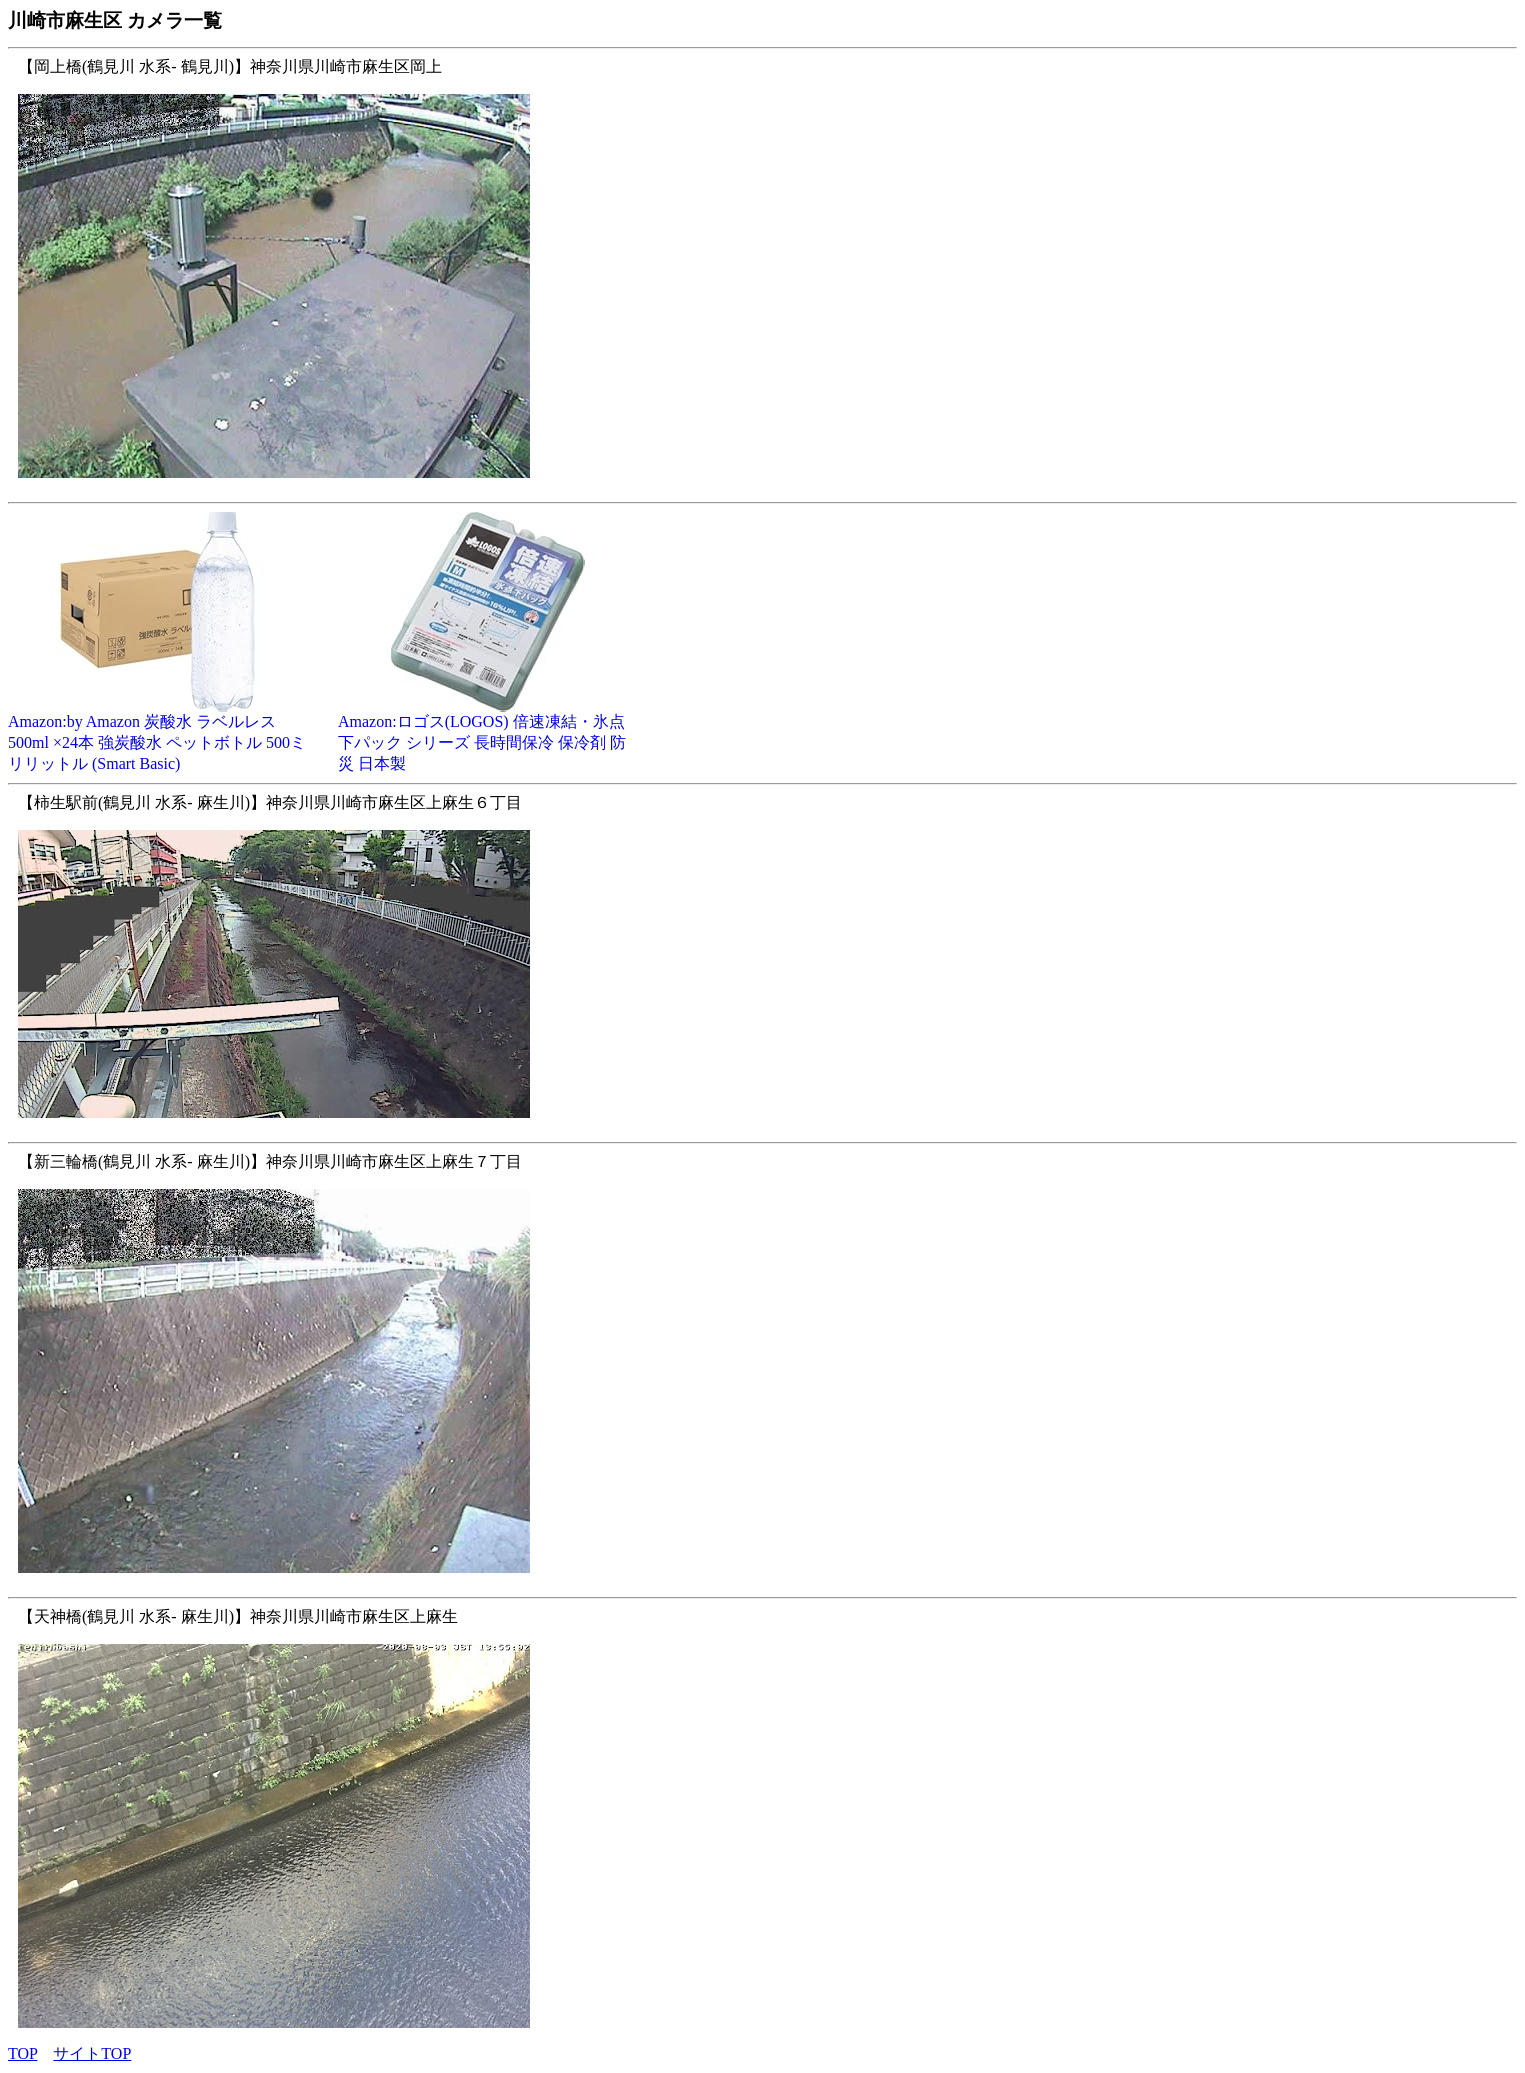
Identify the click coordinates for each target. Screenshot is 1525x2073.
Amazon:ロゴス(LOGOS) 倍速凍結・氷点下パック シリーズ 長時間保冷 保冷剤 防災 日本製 (488, 735)
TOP (22, 2053)
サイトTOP (92, 2053)
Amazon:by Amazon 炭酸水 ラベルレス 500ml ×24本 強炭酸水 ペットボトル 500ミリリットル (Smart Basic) (158, 735)
